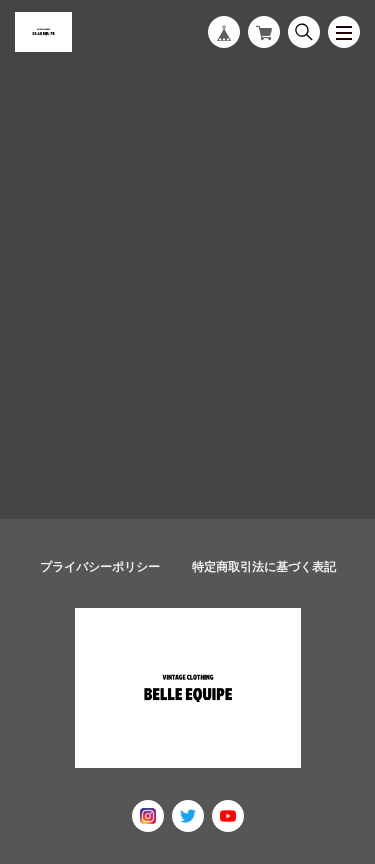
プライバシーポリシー (100, 567)
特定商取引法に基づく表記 (264, 567)
